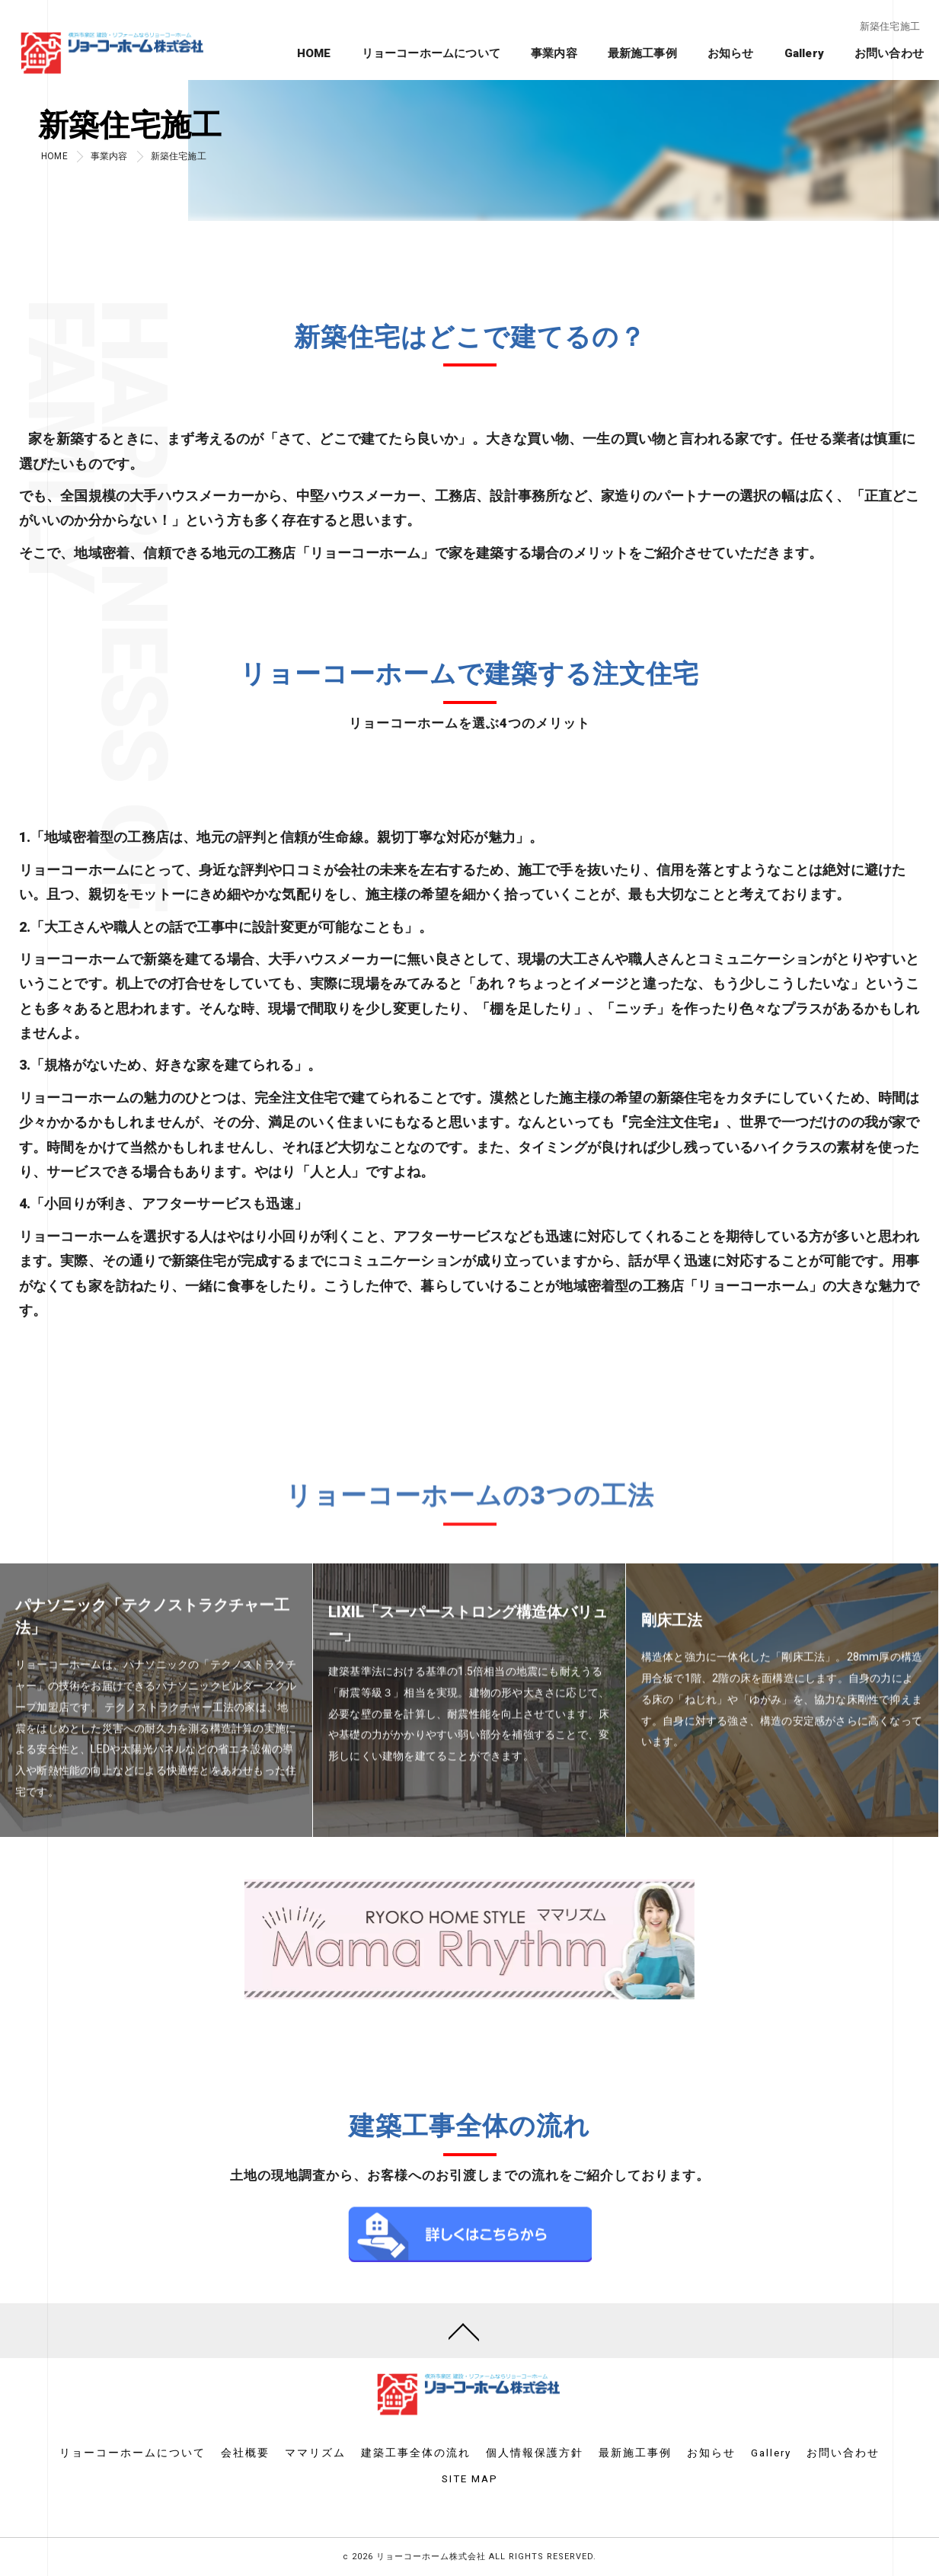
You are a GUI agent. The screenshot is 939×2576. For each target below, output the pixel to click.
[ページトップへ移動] (464, 2330)
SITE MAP (470, 2478)
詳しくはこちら (470, 2272)
